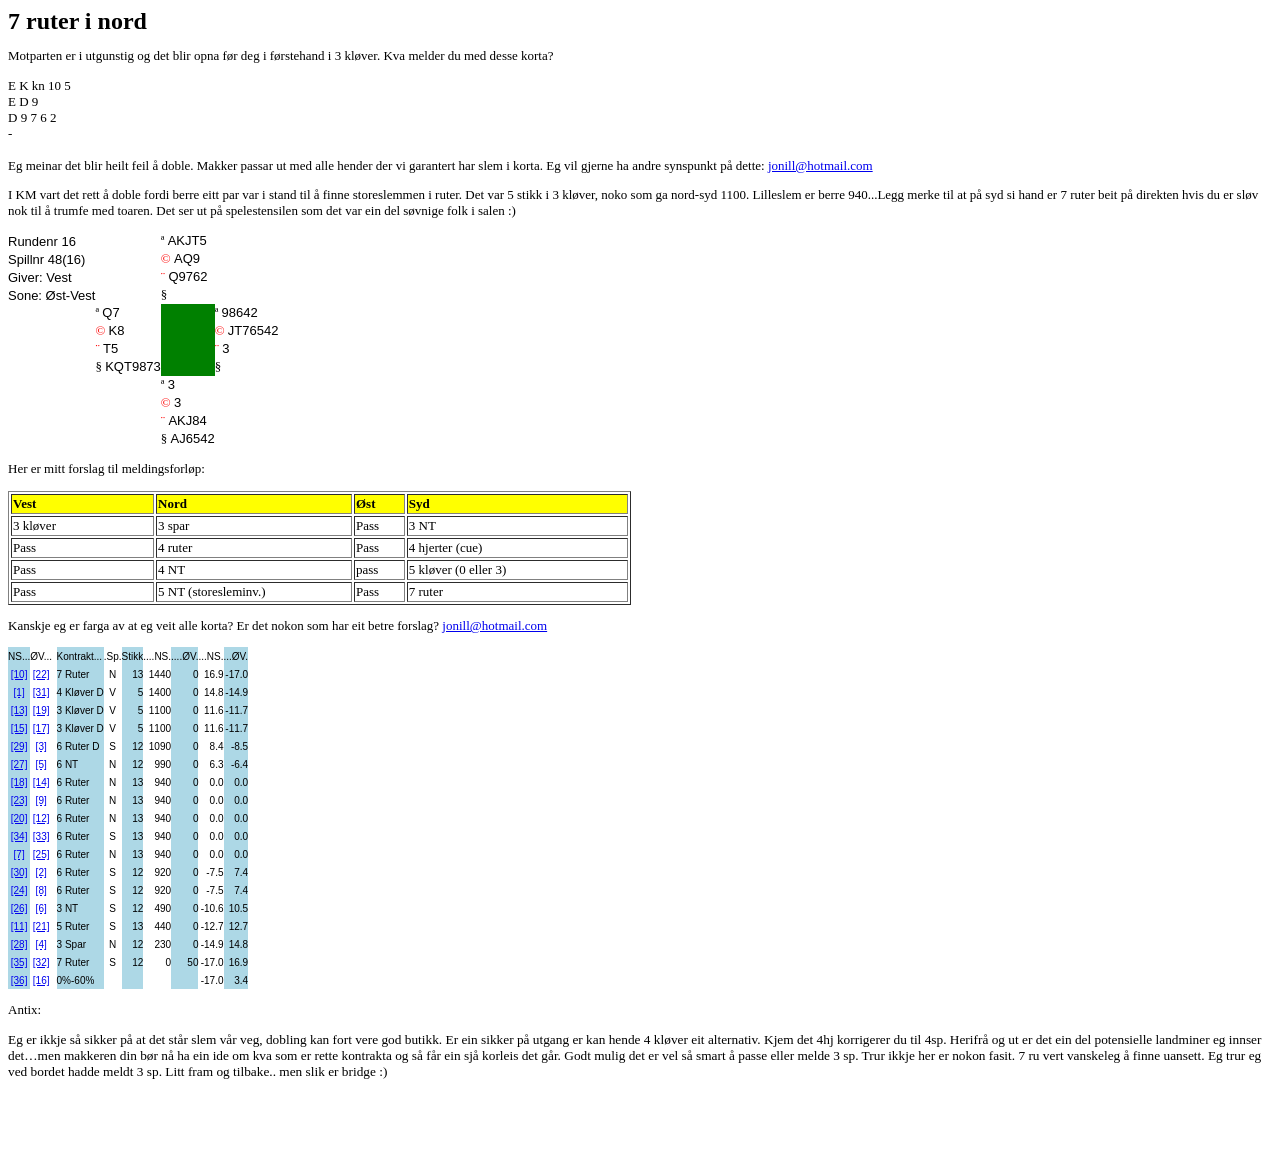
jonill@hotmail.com (820, 165)
